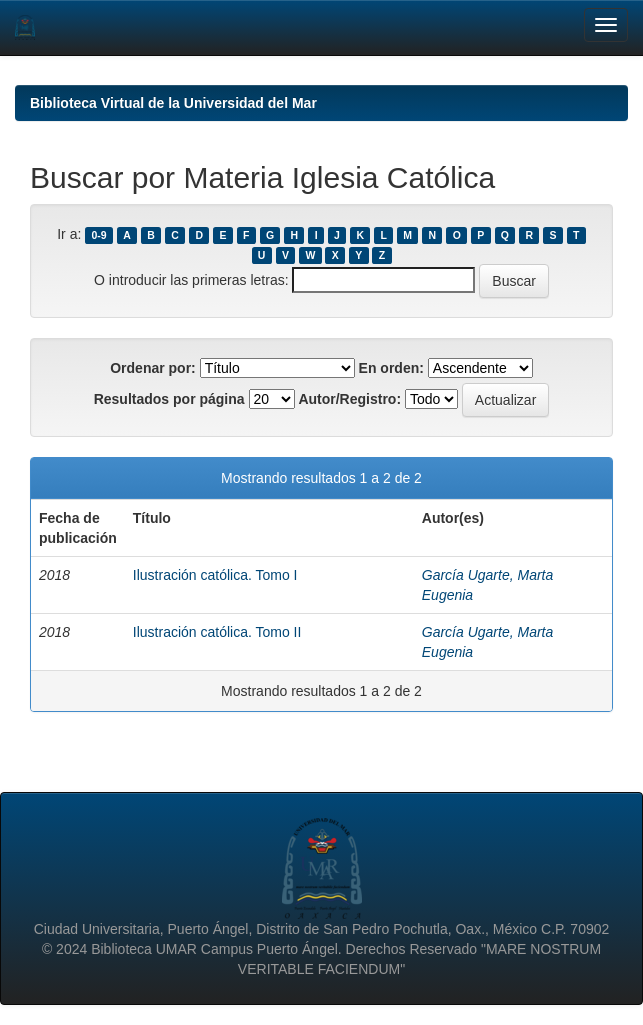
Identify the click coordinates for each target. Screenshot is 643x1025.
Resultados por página (169, 399)
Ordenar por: (153, 368)
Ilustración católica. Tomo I (215, 575)
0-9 (99, 235)
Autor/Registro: (349, 399)
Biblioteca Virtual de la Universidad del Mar (173, 103)
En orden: (391, 368)
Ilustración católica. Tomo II (217, 632)
